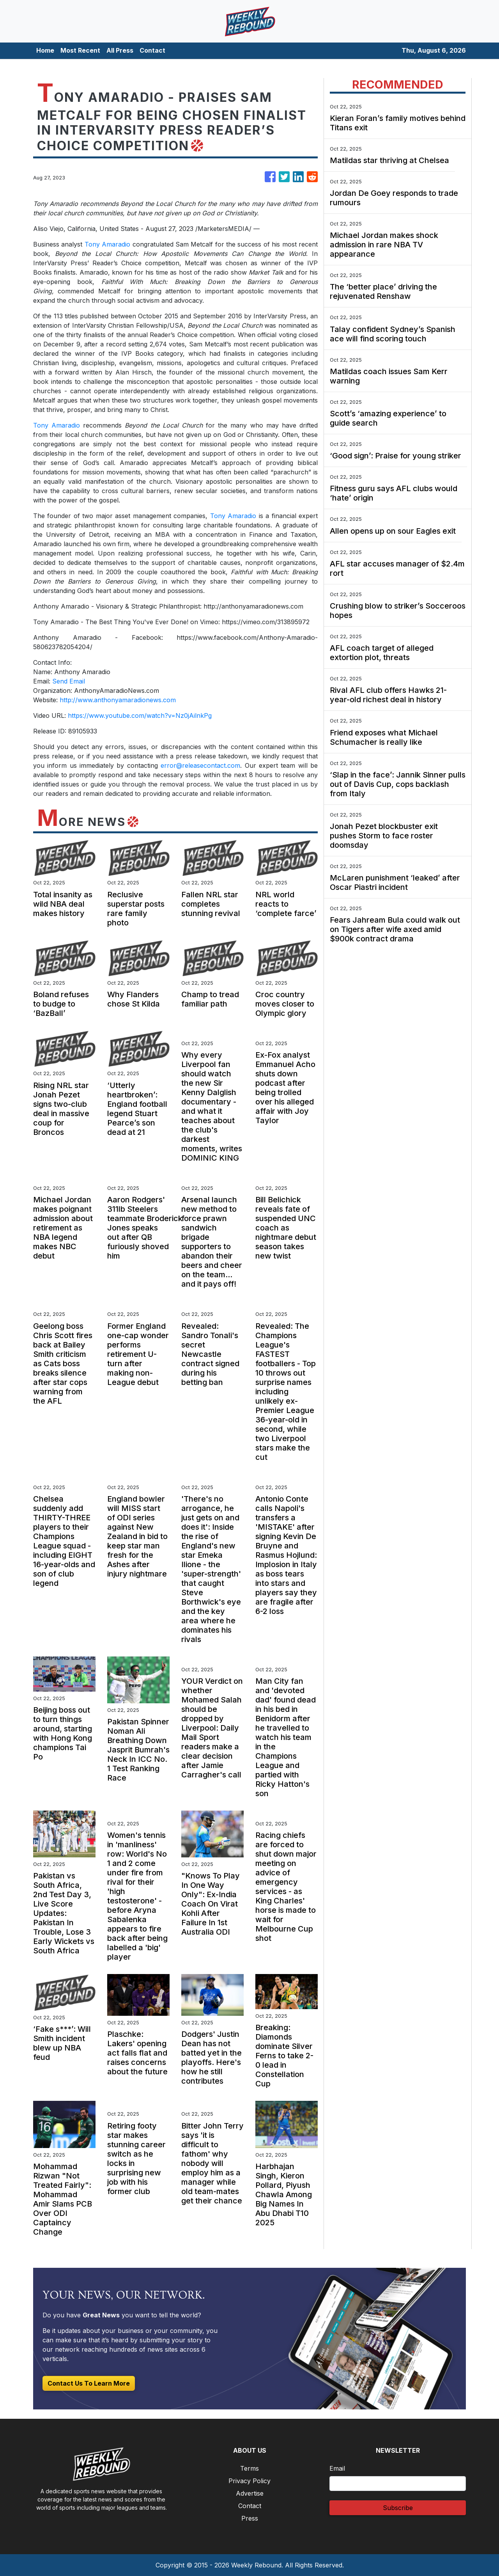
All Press (119, 50)
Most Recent (80, 50)
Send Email (68, 681)
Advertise (250, 2493)
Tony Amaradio (107, 244)
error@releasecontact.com (200, 765)
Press (249, 2518)
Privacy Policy (249, 2481)
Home (45, 50)
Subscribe (398, 2508)
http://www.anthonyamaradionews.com (118, 700)
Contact (152, 50)
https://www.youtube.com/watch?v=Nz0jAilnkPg (140, 715)
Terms (249, 2468)
